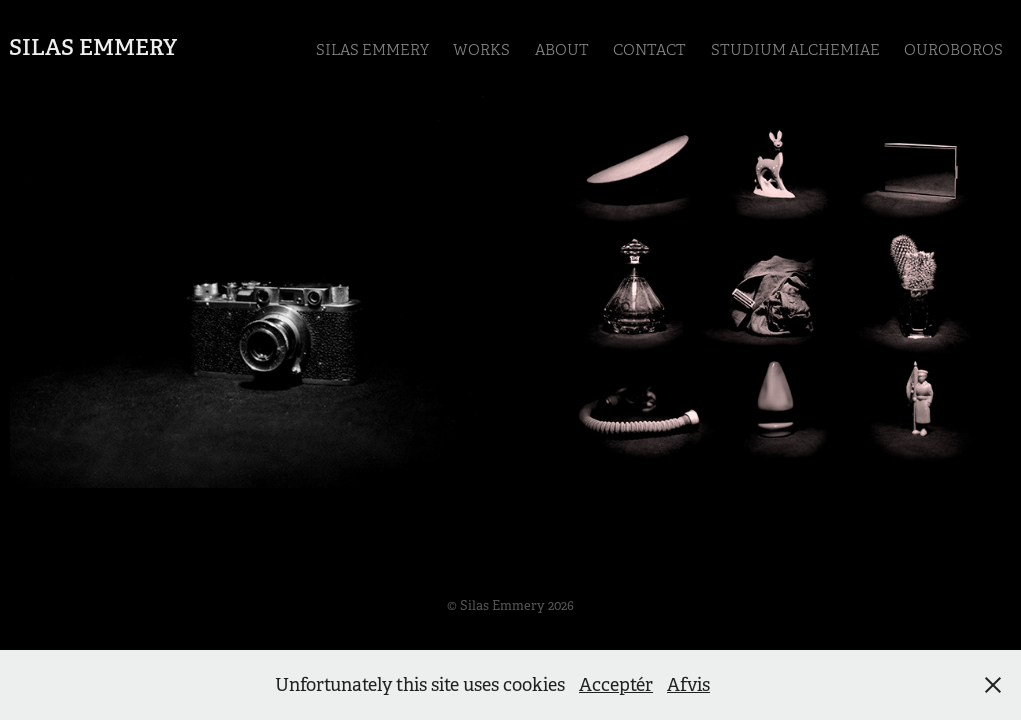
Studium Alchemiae (795, 50)
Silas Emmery (93, 47)
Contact (649, 50)
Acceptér (616, 685)
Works (481, 50)
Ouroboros (953, 50)
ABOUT (562, 50)
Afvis (688, 685)
